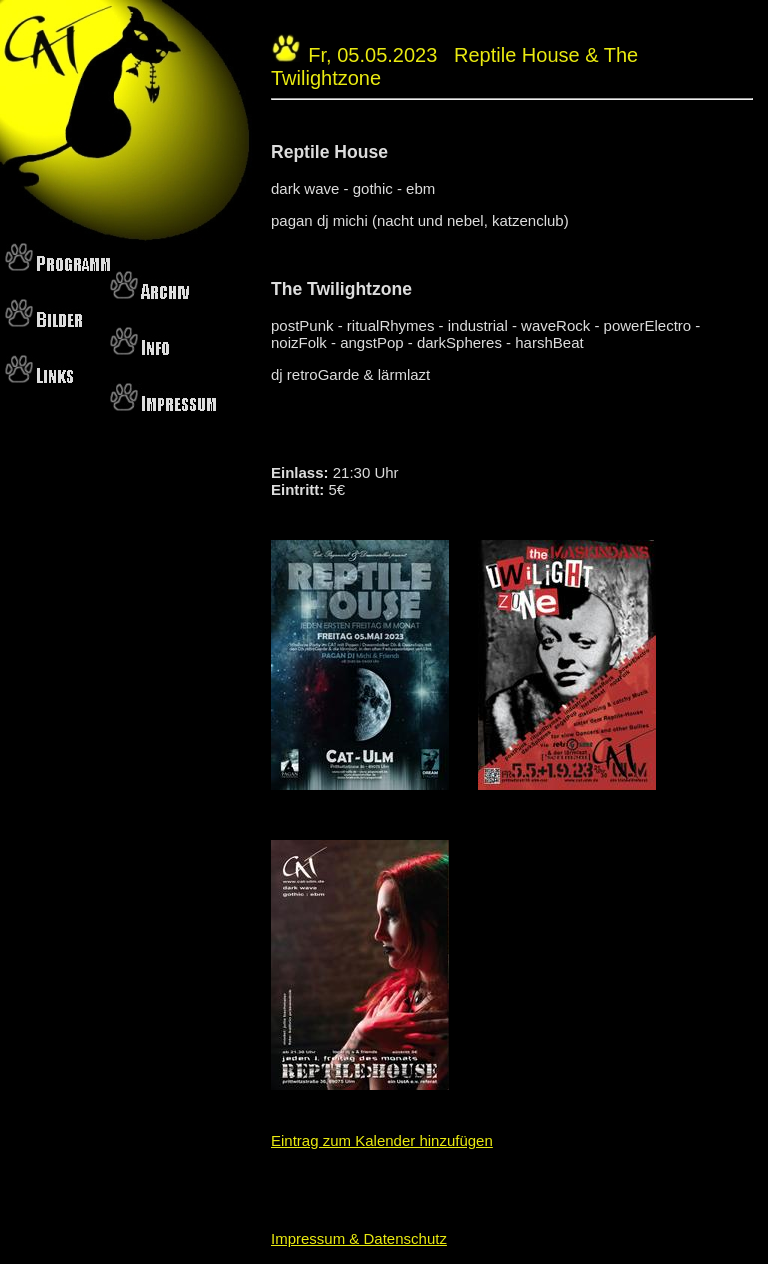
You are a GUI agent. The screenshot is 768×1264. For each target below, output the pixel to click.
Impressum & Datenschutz (359, 1238)
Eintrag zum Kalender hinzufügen (382, 1140)
